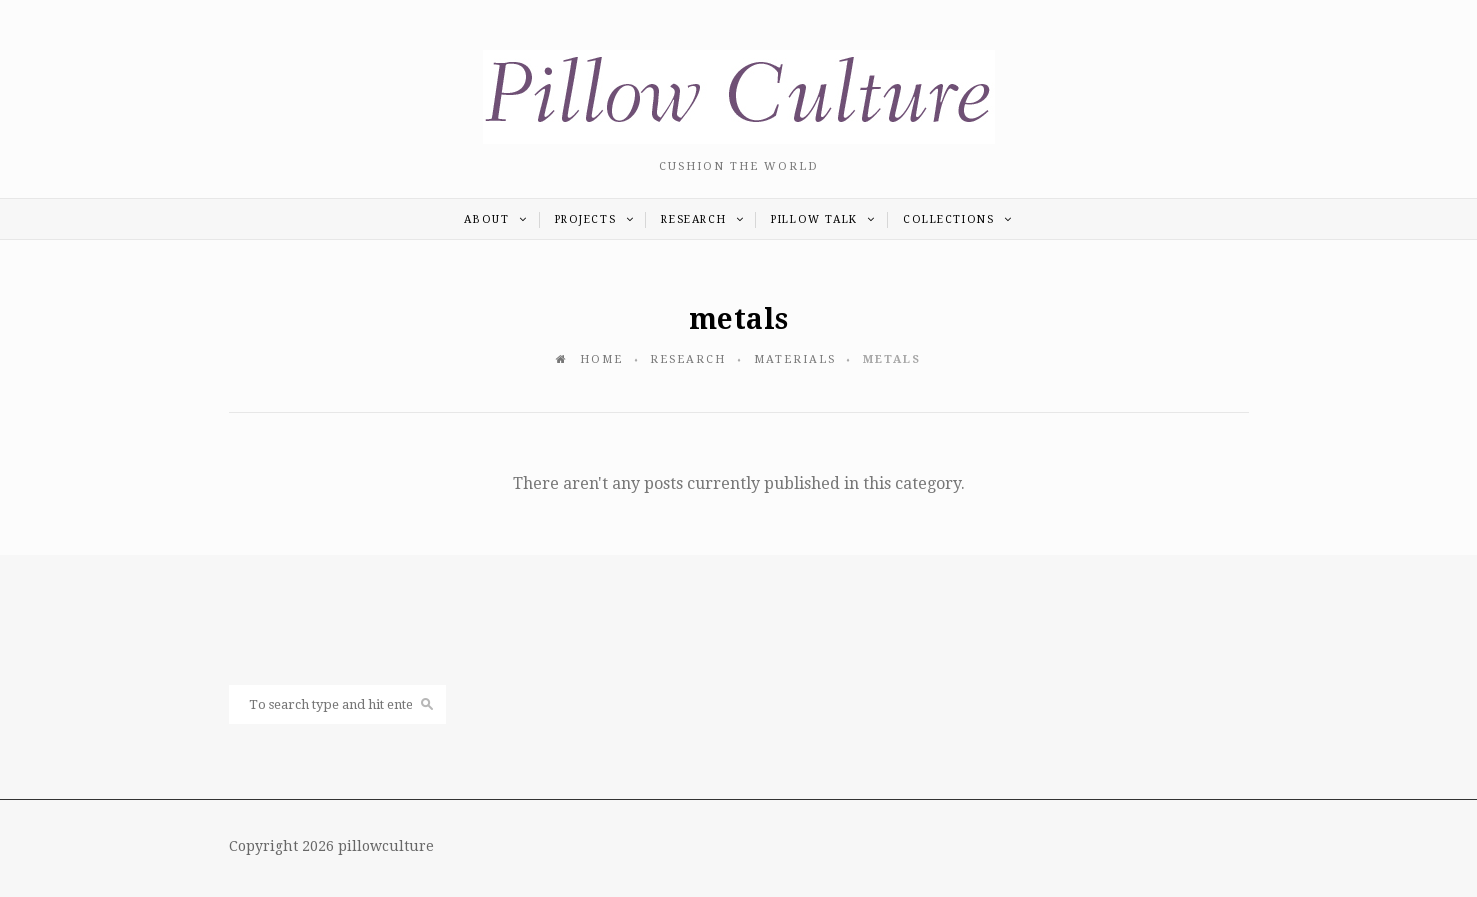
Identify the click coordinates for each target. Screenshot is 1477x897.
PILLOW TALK (823, 219)
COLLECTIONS (958, 219)
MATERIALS (795, 359)
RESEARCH (702, 219)
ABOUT (495, 219)
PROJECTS (595, 219)
